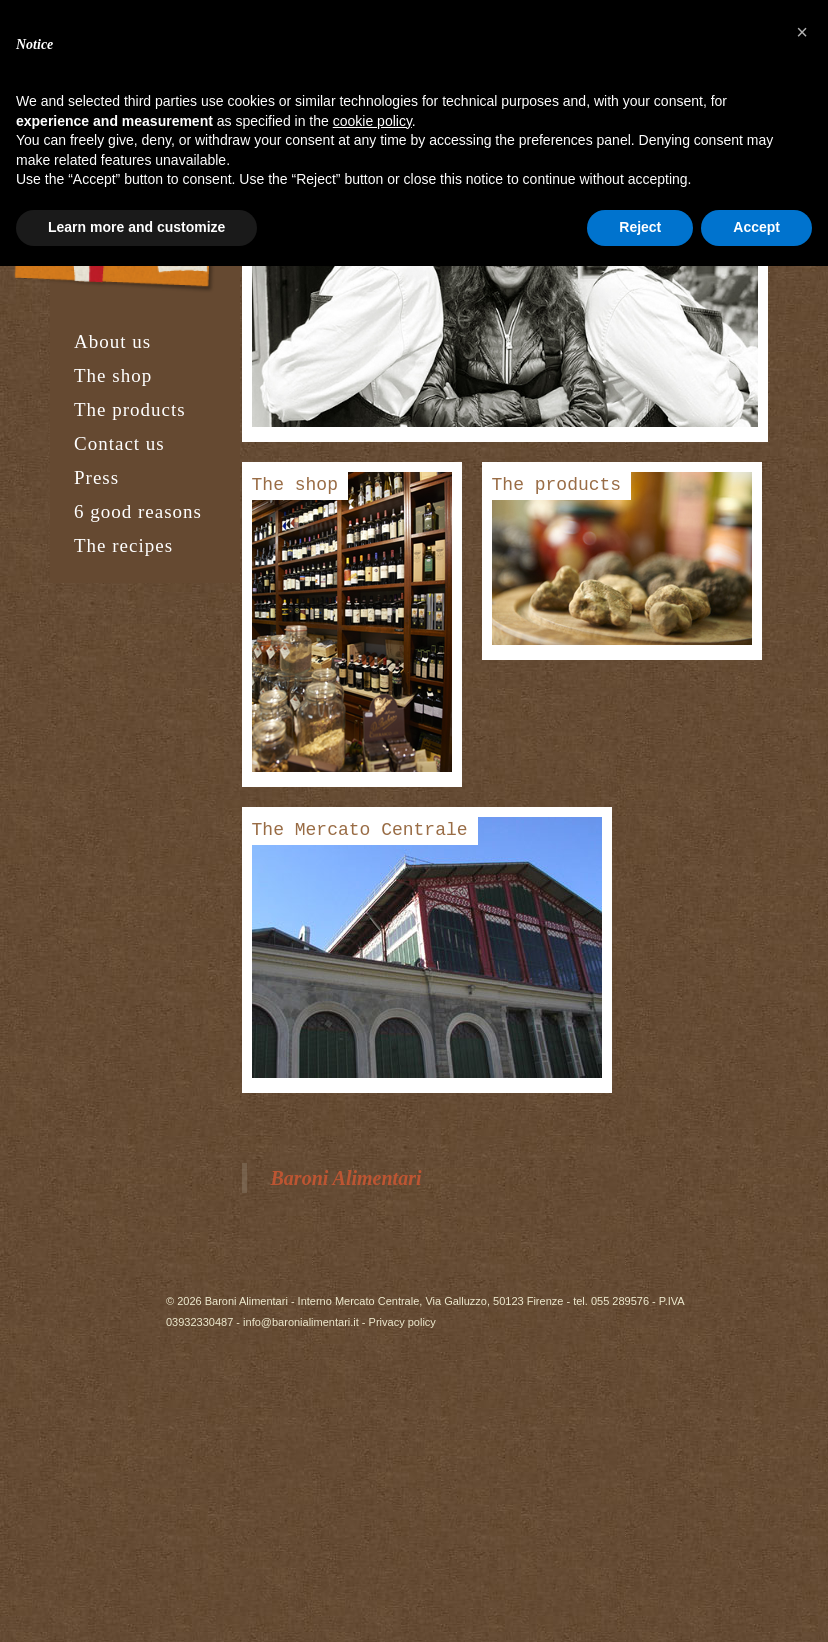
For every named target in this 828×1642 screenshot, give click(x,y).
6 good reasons (138, 511)
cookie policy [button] (372, 121)
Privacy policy (402, 1322)
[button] (802, 32)
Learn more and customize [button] (136, 227)
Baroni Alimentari (346, 1178)
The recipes (123, 545)
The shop (113, 375)
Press (96, 477)
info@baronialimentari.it (301, 1322)
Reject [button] (640, 227)
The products (130, 409)
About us (112, 341)
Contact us (119, 443)
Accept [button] (756, 227)
